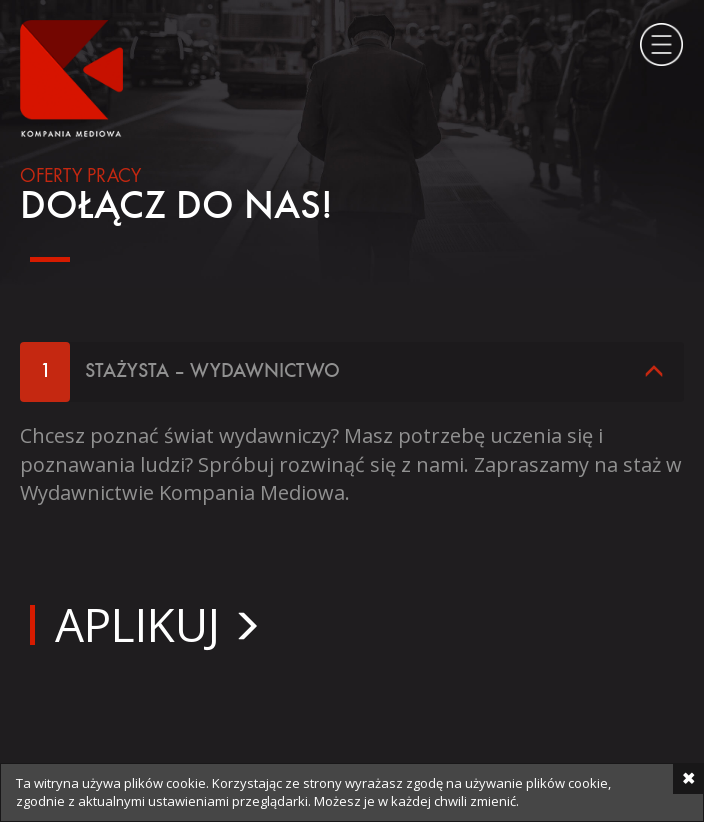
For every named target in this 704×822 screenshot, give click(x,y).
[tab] (352, 372)
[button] (352, 372)
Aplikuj (137, 624)
